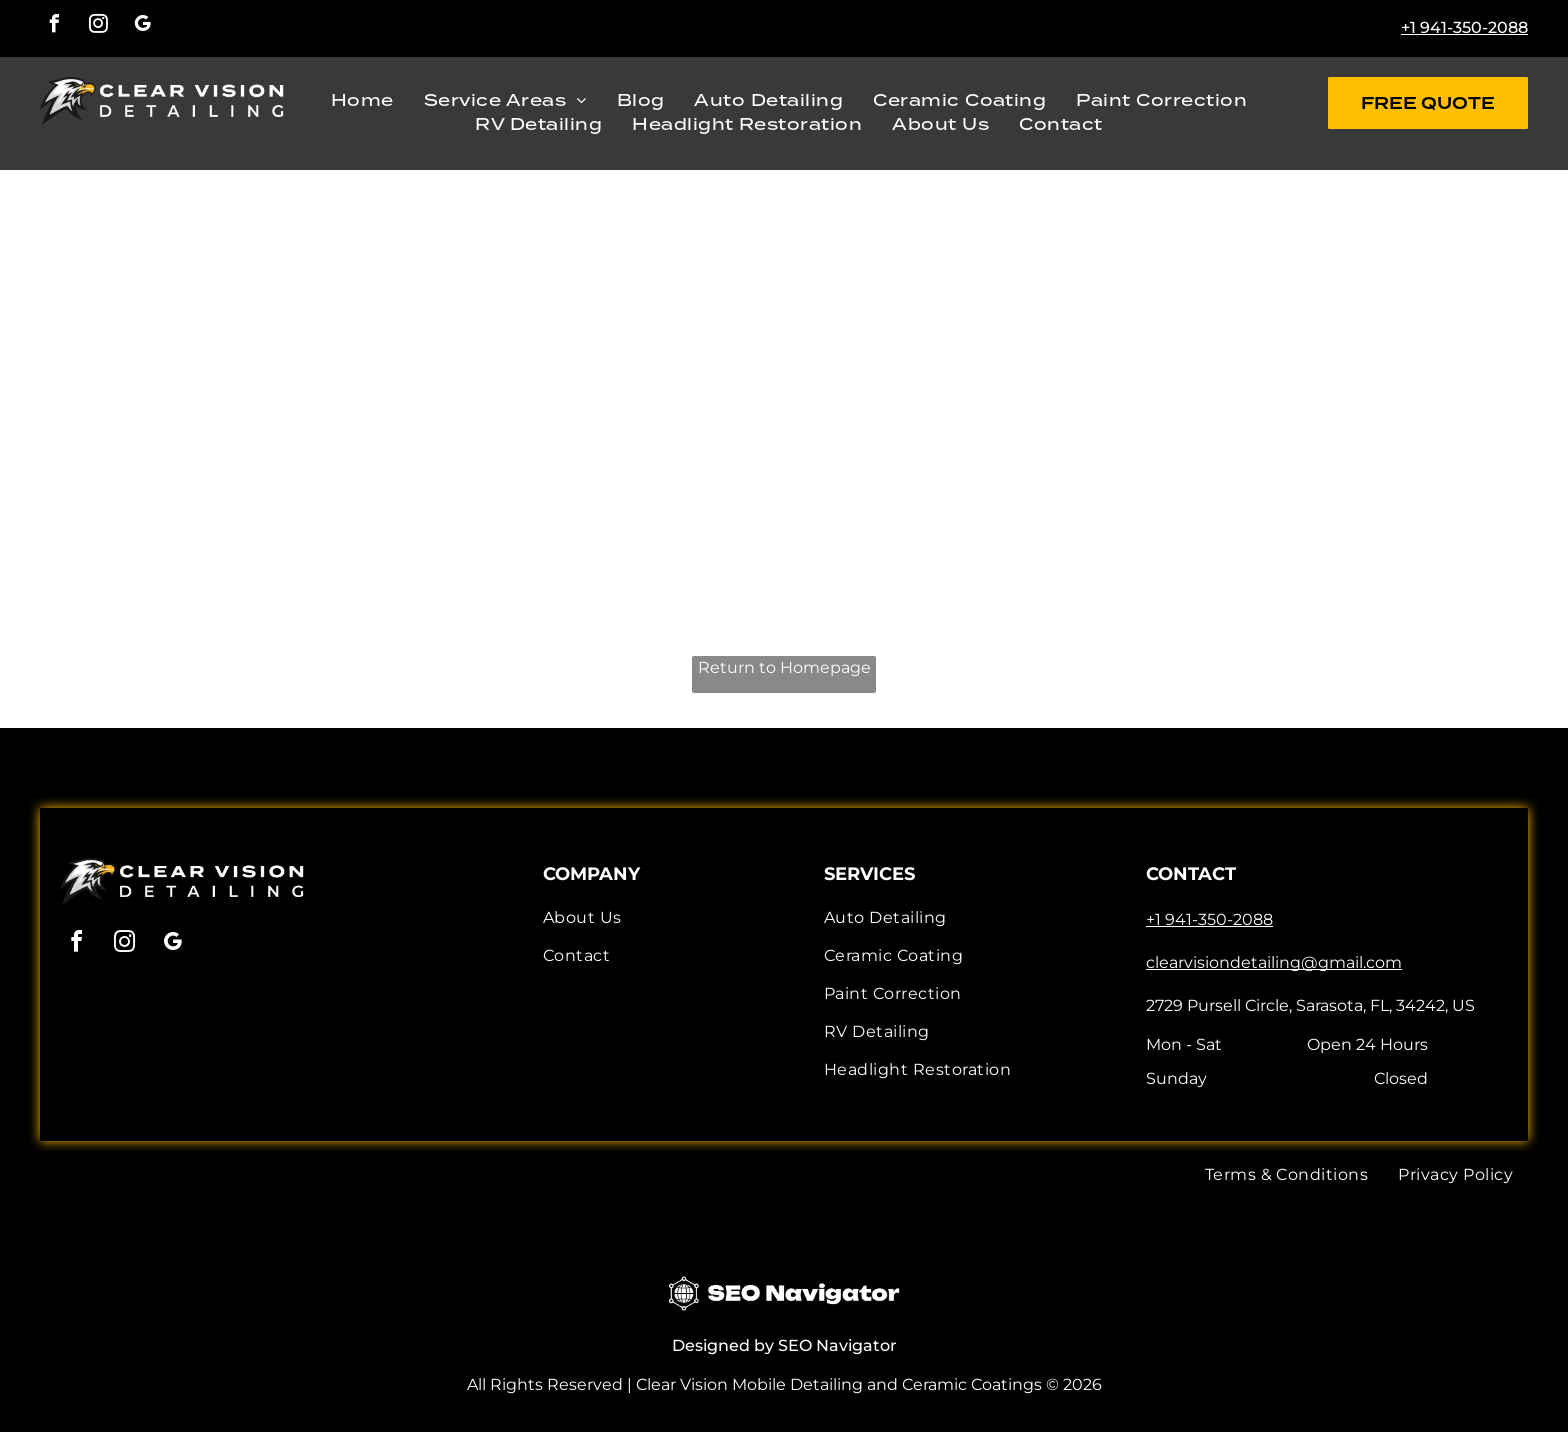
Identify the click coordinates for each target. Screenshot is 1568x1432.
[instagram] (98, 26)
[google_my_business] (142, 26)
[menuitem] (362, 101)
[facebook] (54, 26)
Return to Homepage (784, 667)
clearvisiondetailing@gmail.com (1274, 962)
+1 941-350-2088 (1464, 27)
